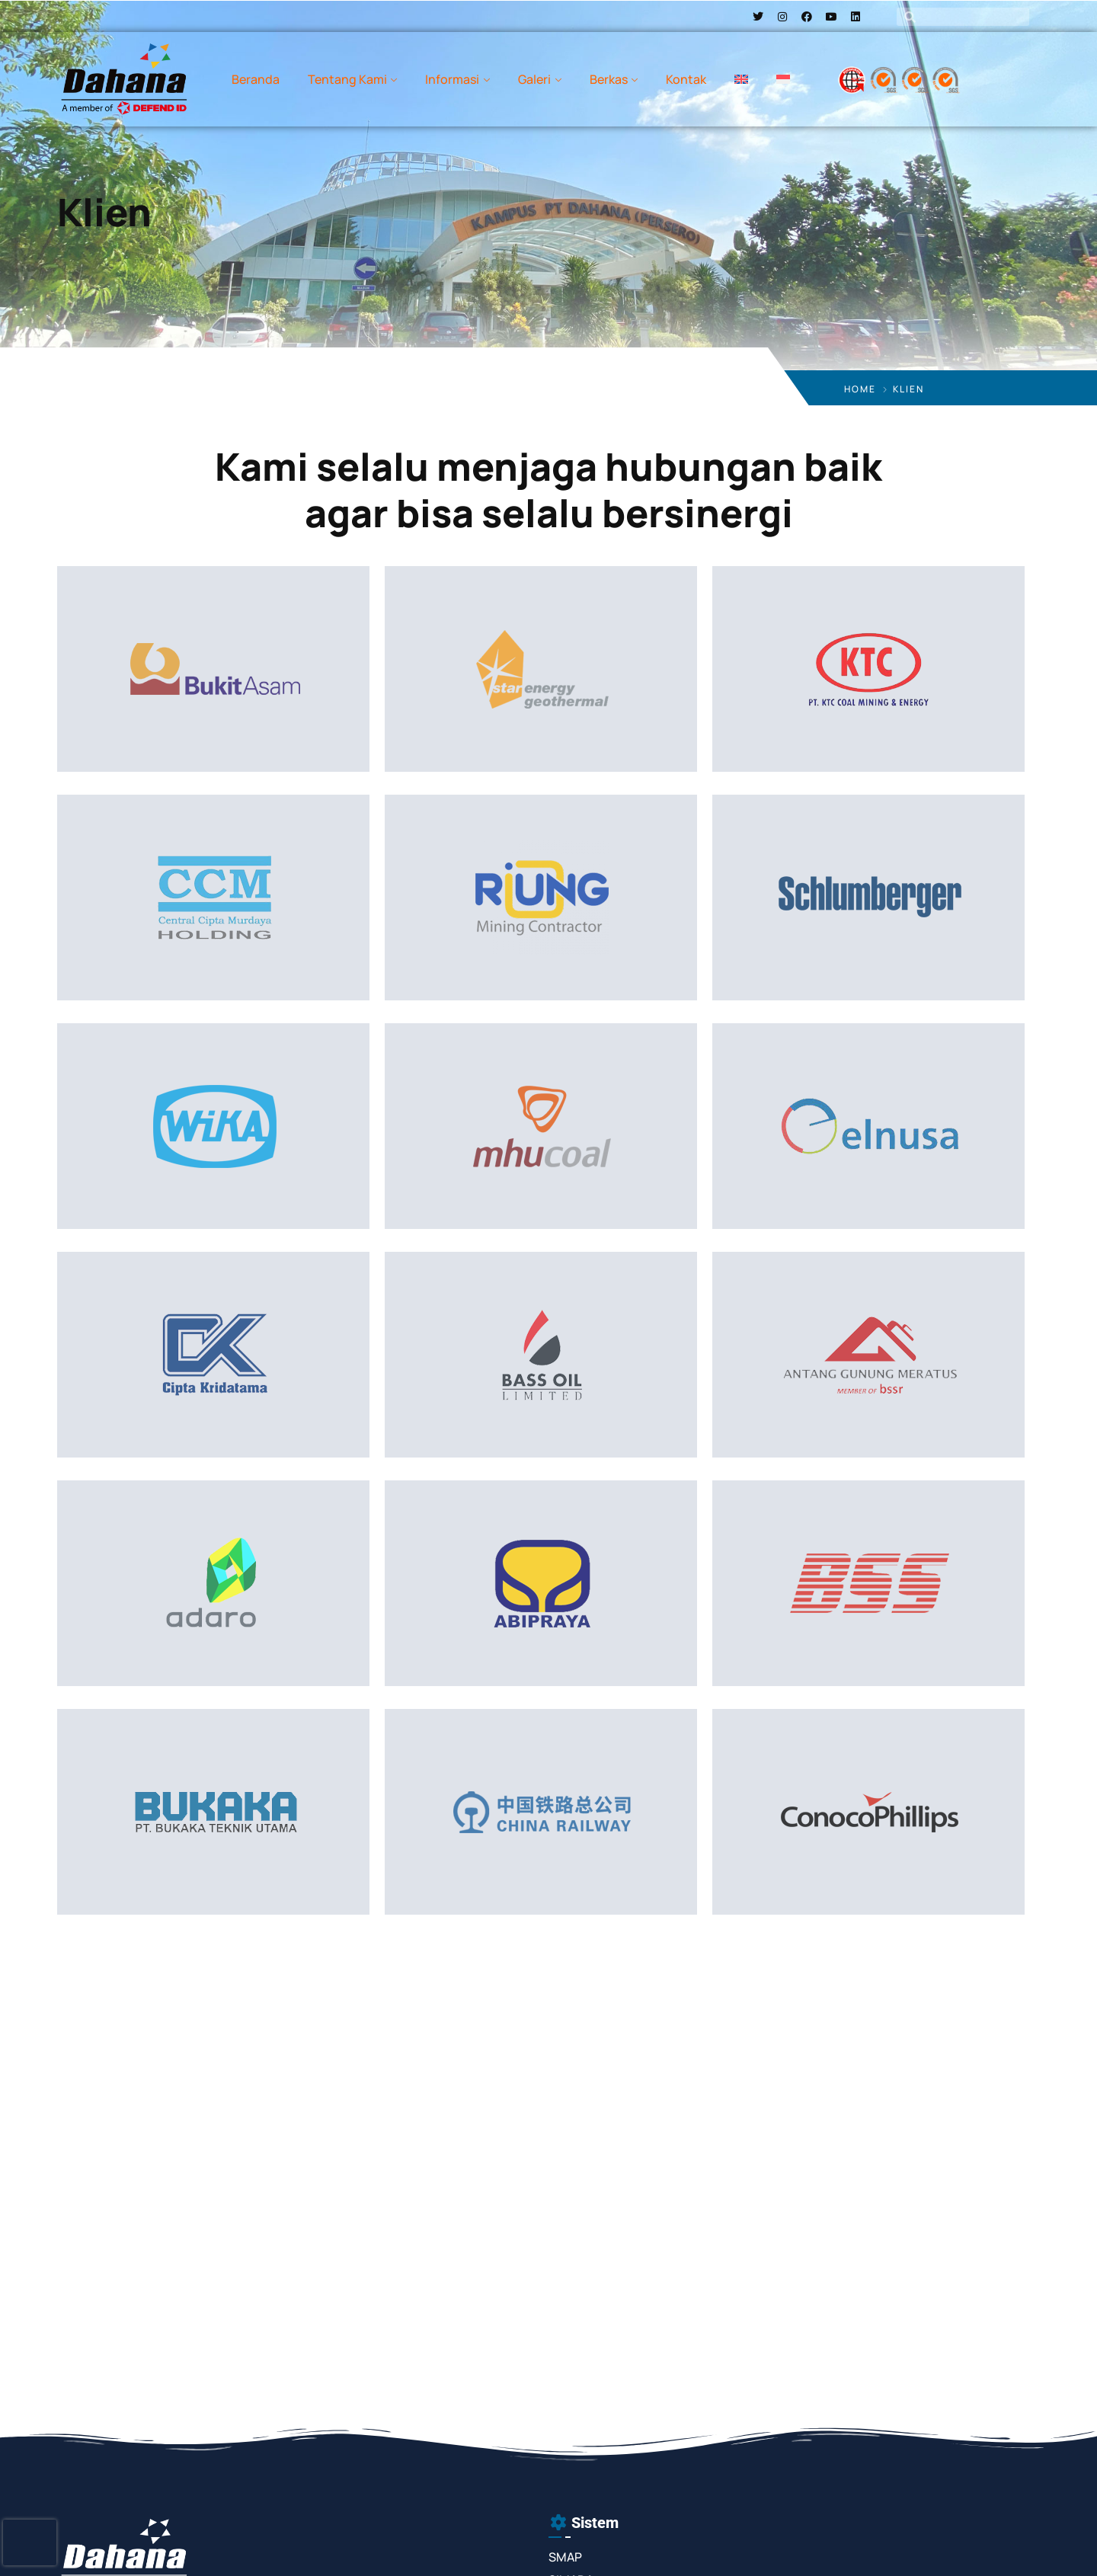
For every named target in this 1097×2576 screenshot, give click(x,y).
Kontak (686, 79)
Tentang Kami (347, 79)
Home (860, 388)
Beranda (256, 79)
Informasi (452, 79)
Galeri (534, 79)
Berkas (609, 79)
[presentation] (29, 2542)
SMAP (565, 2557)
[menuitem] (741, 79)
